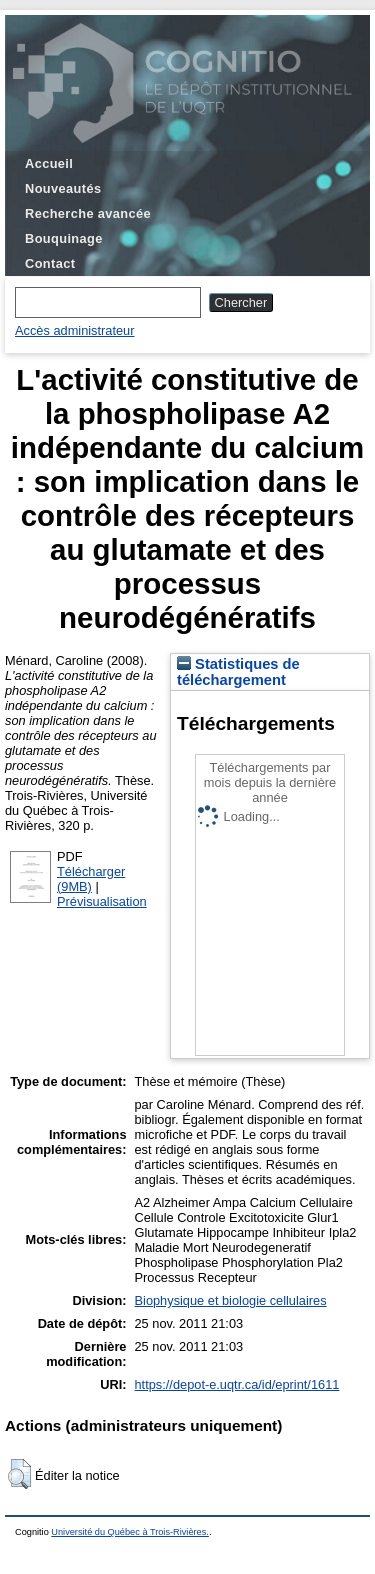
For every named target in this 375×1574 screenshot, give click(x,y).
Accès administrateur (74, 330)
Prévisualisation (102, 901)
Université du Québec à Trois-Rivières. (130, 1532)
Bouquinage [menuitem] (64, 238)
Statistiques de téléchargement (238, 672)
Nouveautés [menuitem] (63, 188)
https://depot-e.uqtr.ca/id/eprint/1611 (237, 1384)
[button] (19, 1474)
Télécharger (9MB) (91, 879)
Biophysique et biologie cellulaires (231, 1300)
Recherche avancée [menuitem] (88, 213)
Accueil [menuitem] (49, 163)
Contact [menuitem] (50, 263)
